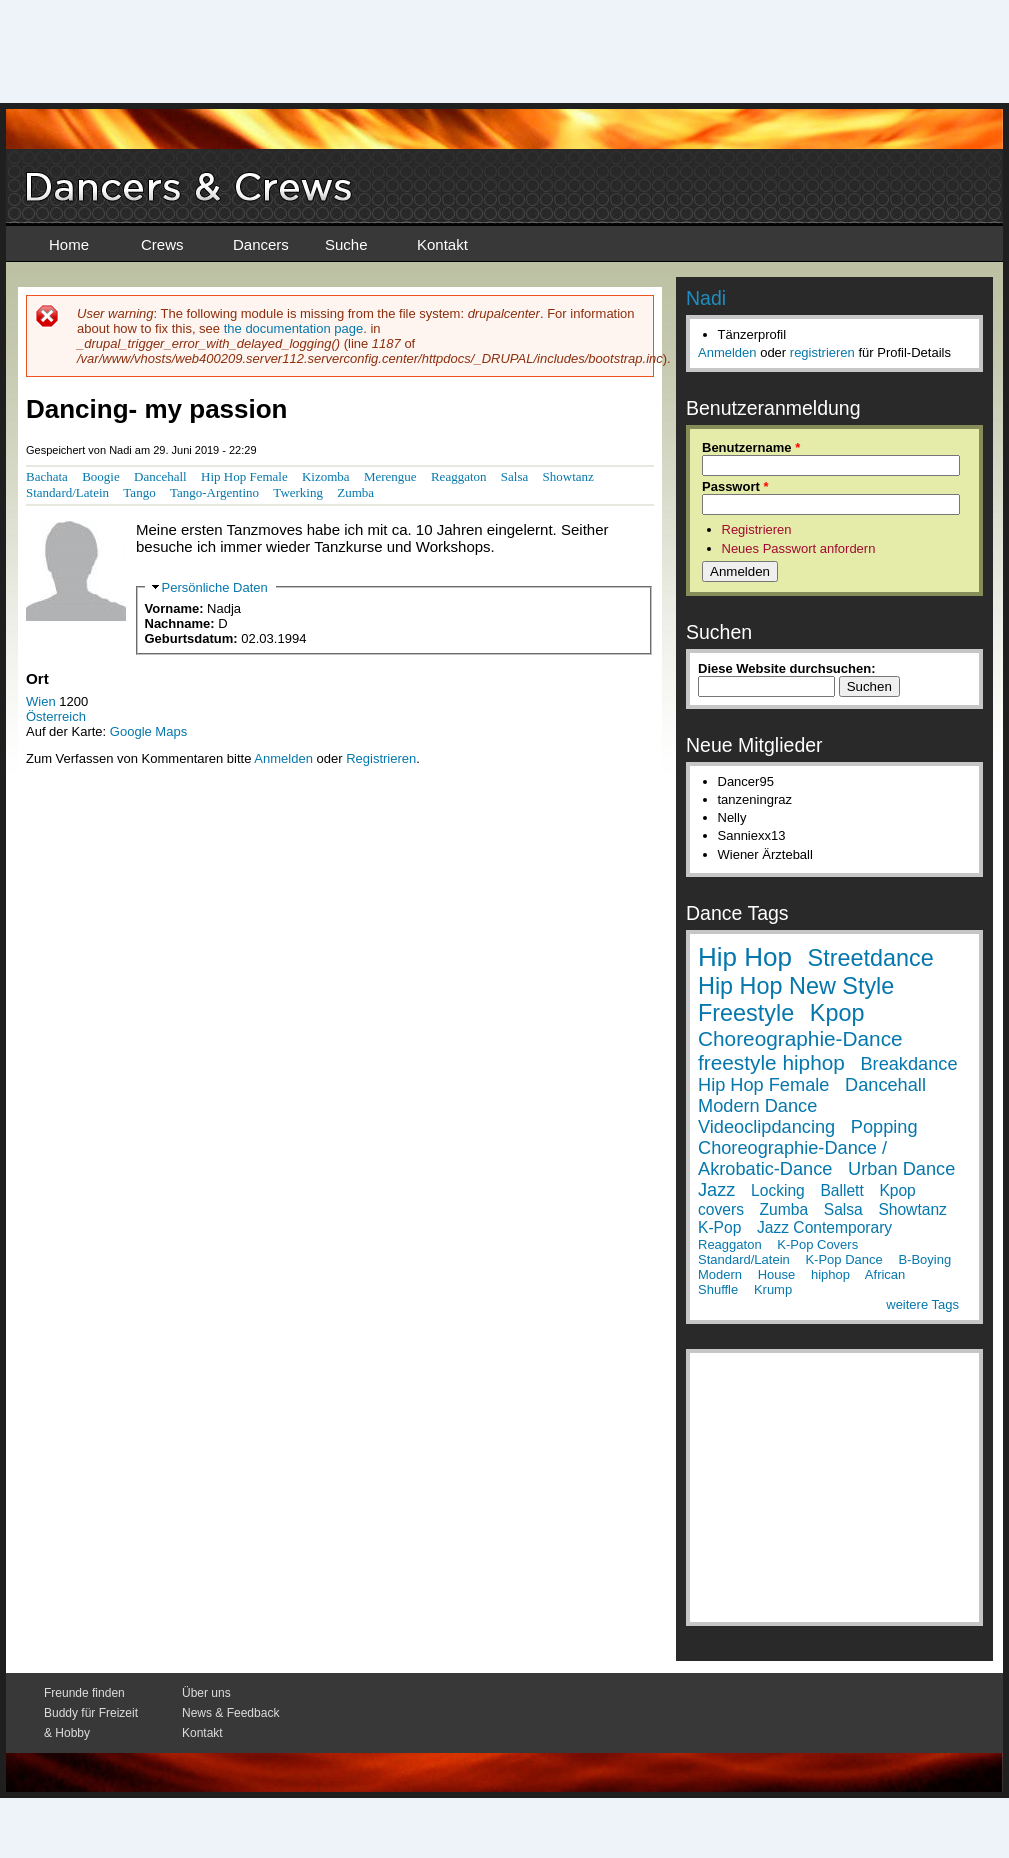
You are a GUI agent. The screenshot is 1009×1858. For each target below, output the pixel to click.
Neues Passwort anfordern (799, 548)
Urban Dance (901, 1169)
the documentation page (294, 328)
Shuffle (718, 1289)
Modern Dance (757, 1106)
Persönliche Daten (215, 587)
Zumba (355, 492)
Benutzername (751, 447)
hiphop (830, 1274)
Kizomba (326, 476)
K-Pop (719, 1227)
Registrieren (381, 758)
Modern (720, 1274)
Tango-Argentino (214, 492)
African (885, 1274)
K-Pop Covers (817, 1244)
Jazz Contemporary (824, 1227)
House (777, 1274)
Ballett (841, 1190)
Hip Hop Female (244, 476)
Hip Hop (745, 957)
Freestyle (746, 1013)
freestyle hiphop (771, 1062)
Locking (778, 1190)
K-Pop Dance (843, 1259)
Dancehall (160, 476)
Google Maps (148, 731)
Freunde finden (84, 1693)
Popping (884, 1127)
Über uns (206, 1693)
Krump (773, 1289)
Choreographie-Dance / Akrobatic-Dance (792, 1158)
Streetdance (871, 958)
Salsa (514, 476)
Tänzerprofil (752, 334)
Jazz (716, 1190)
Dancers (261, 244)
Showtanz (568, 476)
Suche (346, 244)
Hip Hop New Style (796, 986)
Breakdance (908, 1064)
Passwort (735, 486)
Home (69, 244)
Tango (139, 492)
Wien (41, 701)
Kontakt (442, 244)
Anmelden (283, 758)
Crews (162, 244)
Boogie (101, 476)
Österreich (56, 716)
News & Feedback (230, 1713)
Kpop (837, 1013)
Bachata (47, 476)
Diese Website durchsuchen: (786, 668)
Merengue (390, 476)
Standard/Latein (67, 492)
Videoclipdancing (766, 1127)
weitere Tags (922, 1304)
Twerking (298, 492)
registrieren (822, 352)
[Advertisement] (505, 50)
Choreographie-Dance (800, 1038)
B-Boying (924, 1259)
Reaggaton (459, 476)
